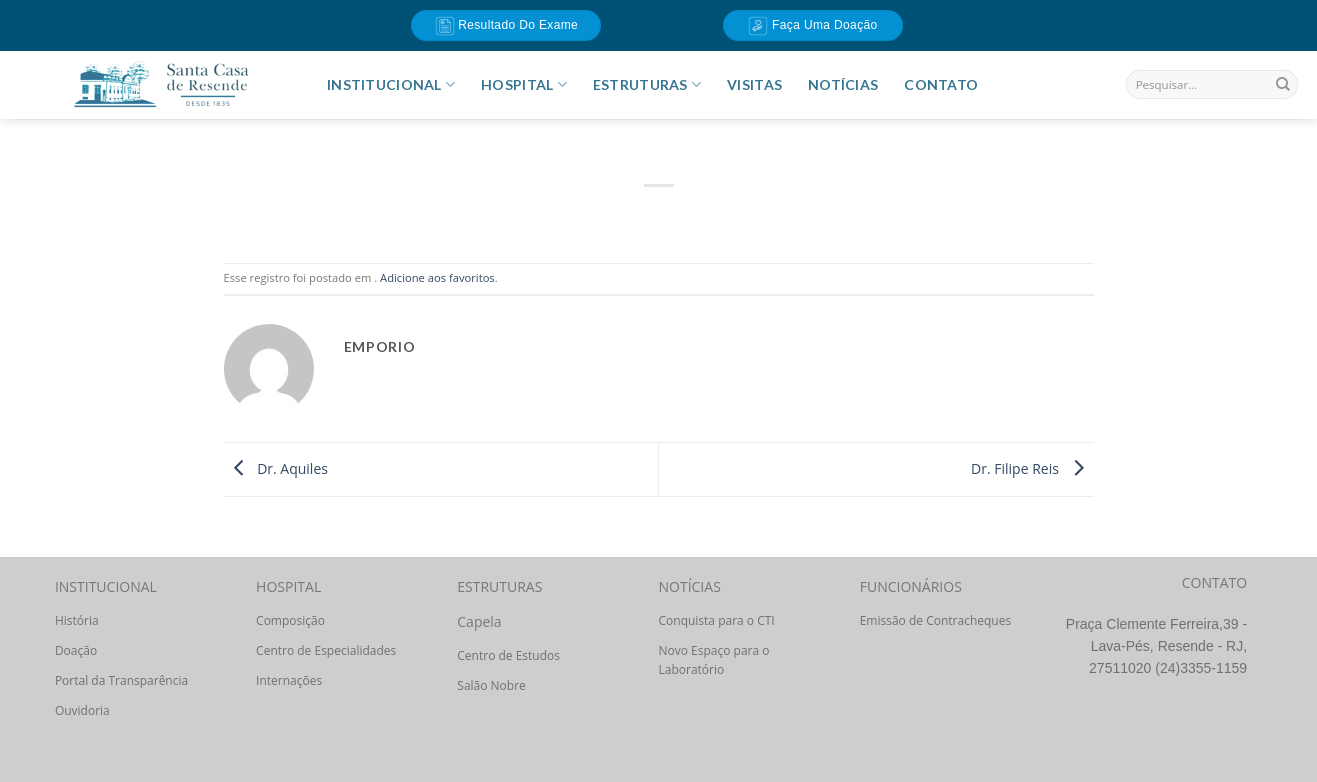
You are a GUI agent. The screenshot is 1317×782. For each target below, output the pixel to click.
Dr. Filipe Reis (1032, 467)
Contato (941, 84)
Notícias (843, 84)
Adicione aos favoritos (437, 277)
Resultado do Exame (507, 26)
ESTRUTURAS (647, 84)
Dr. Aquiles (276, 467)
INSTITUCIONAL (391, 84)
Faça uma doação (812, 26)
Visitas (754, 84)
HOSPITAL (524, 84)
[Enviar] (1283, 85)
